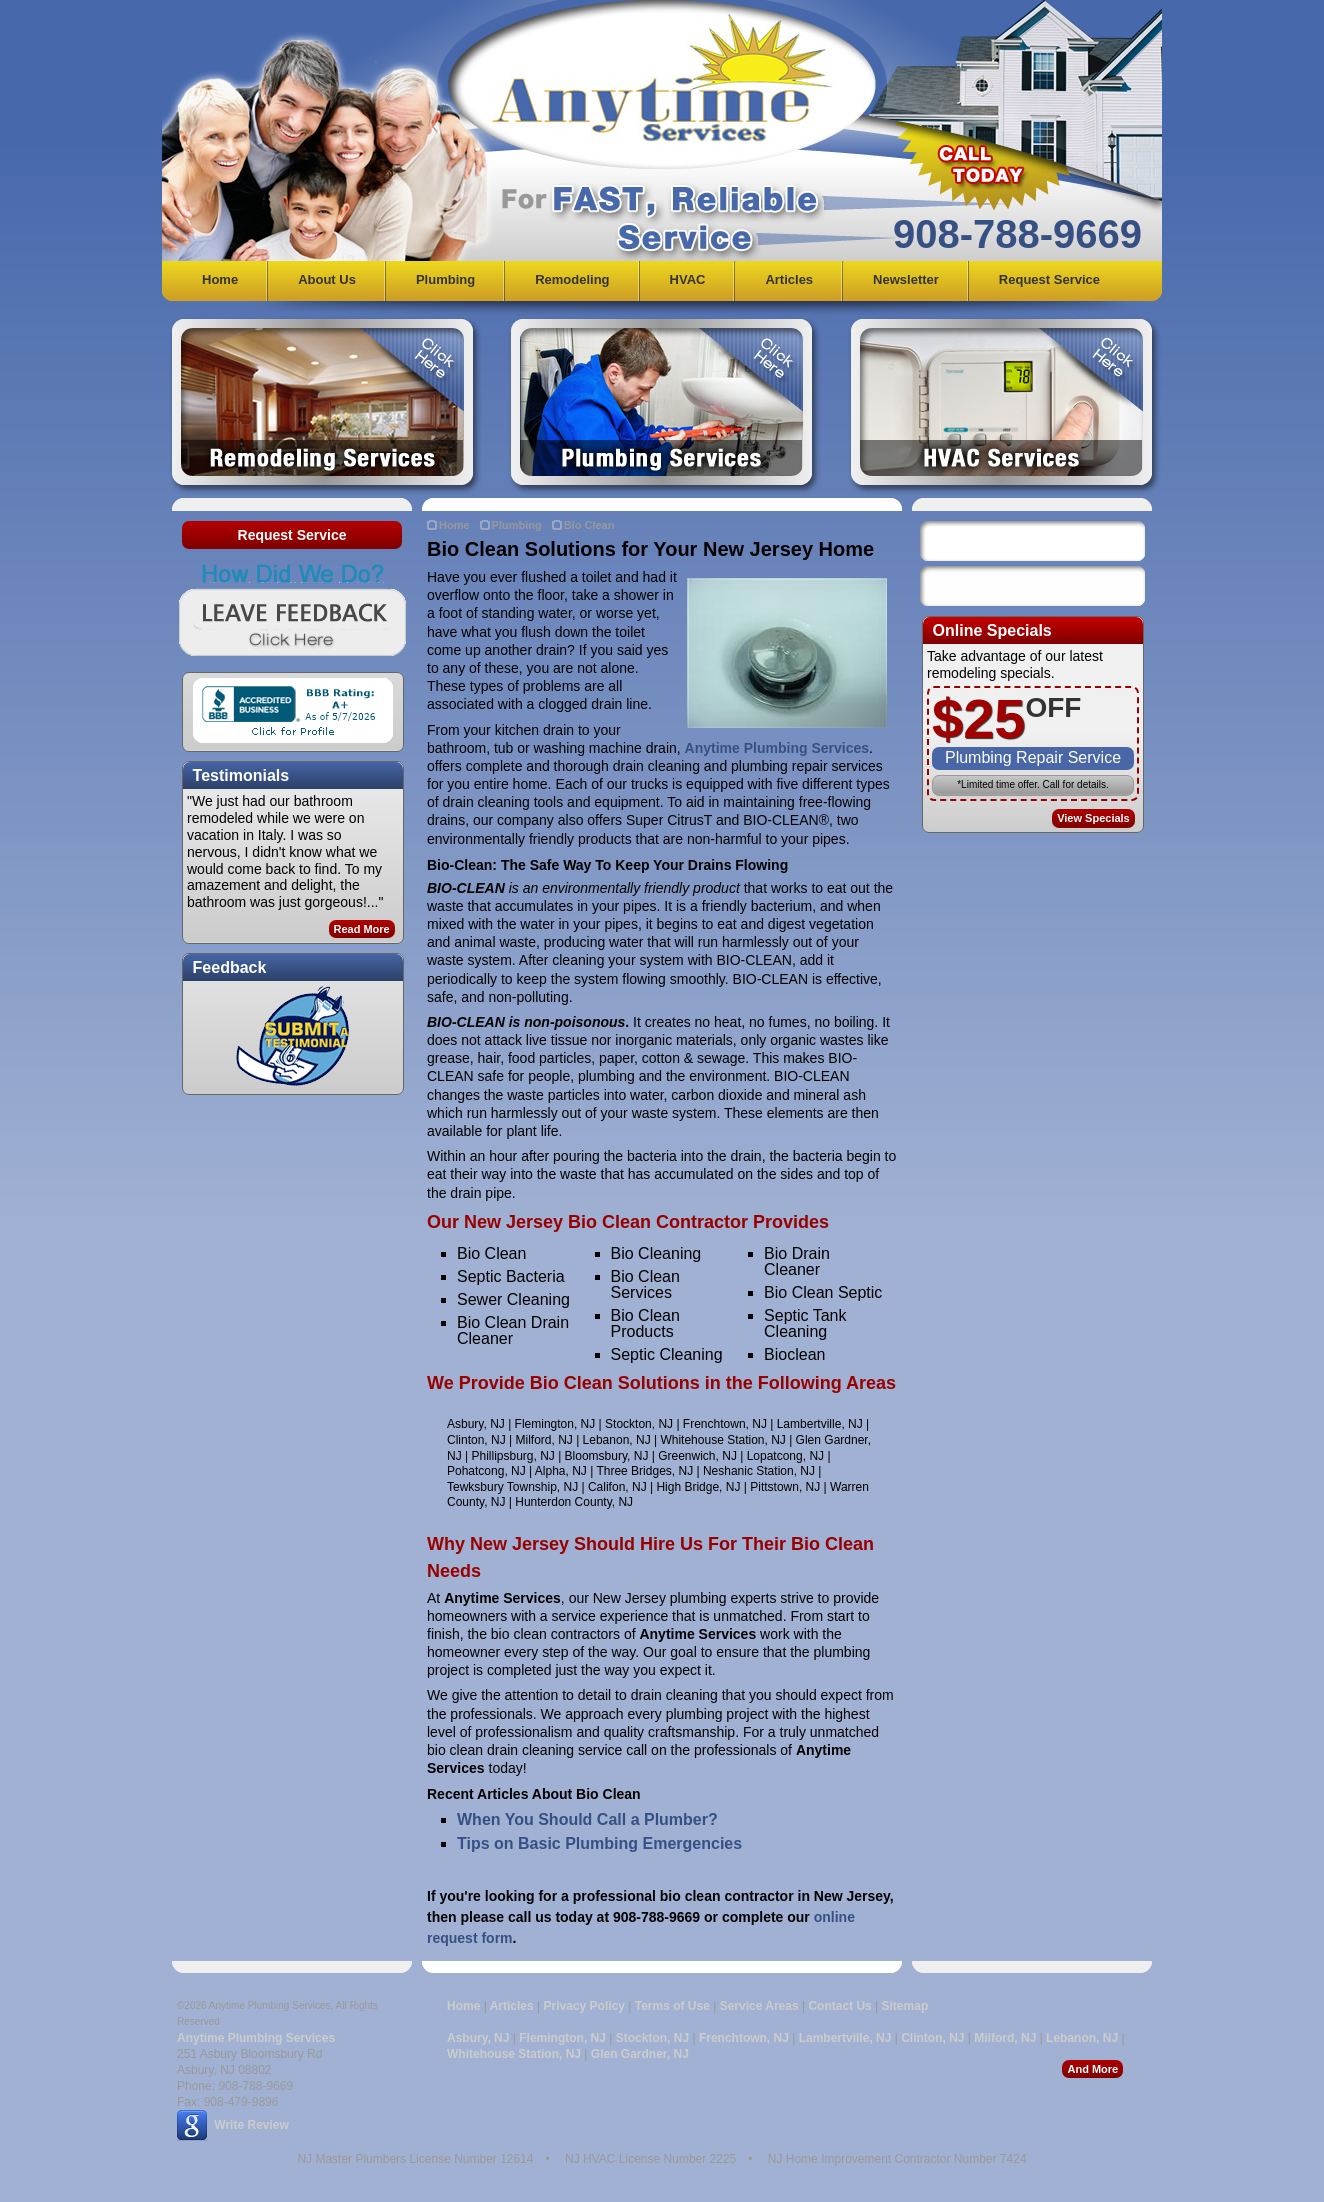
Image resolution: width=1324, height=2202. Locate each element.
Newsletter (906, 279)
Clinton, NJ (932, 2038)
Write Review (251, 2125)
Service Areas (759, 2006)
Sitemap (905, 2006)
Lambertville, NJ (845, 2038)
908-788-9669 (1017, 234)
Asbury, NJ (478, 2038)
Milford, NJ (1005, 2038)
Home (220, 279)
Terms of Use (672, 2006)
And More (1092, 2069)
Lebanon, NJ (1082, 2038)
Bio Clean (589, 525)
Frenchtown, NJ (744, 2038)
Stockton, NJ (652, 2038)
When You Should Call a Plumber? (587, 1819)
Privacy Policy (584, 2006)
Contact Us (839, 2006)
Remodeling (572, 279)
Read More (362, 929)
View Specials (1093, 818)
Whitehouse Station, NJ (514, 2054)
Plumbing (445, 279)
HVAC (688, 279)
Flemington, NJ (562, 2038)
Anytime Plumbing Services (777, 748)
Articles (789, 279)
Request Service (1049, 279)
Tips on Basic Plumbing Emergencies (599, 1843)
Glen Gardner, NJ (640, 2054)
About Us (327, 279)
